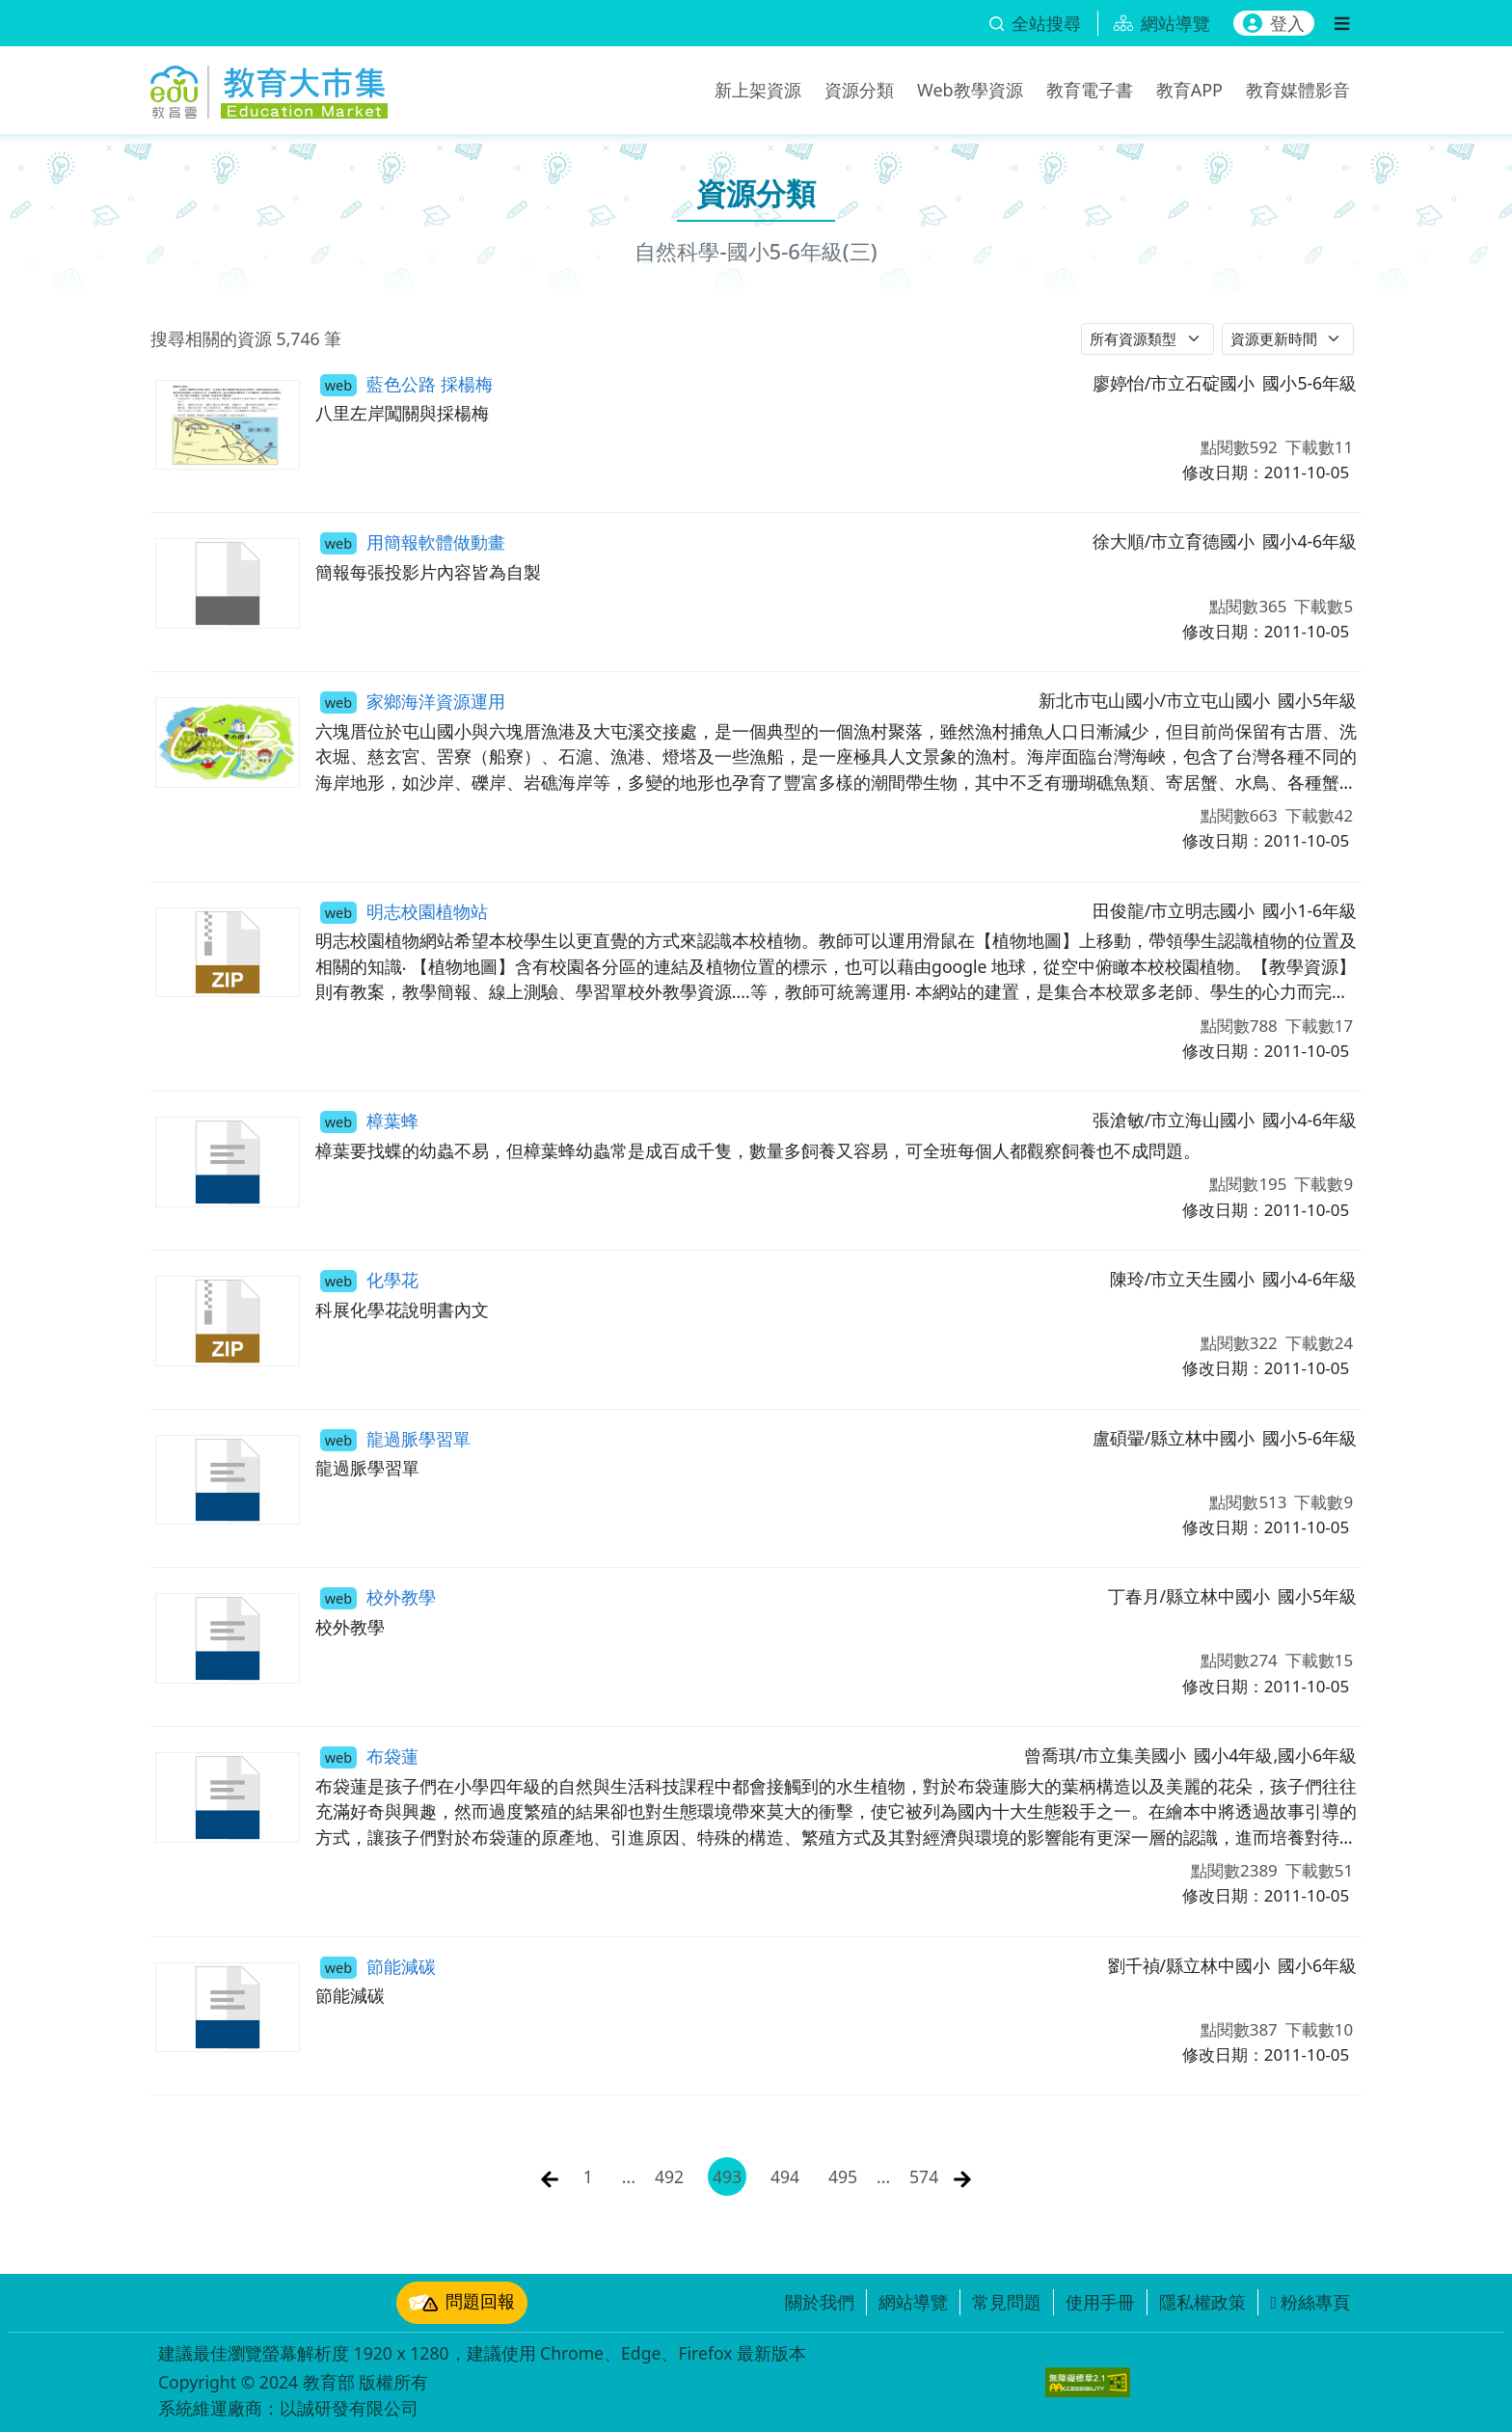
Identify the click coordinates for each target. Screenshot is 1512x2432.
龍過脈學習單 (395, 1438)
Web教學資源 (970, 89)
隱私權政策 (1202, 2301)
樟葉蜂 (369, 1120)
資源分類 (859, 89)
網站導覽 (913, 2301)
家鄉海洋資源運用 (412, 701)
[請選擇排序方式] (1288, 339)
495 (842, 2176)
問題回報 (462, 2302)
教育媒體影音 (1298, 89)
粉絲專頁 (1310, 2301)
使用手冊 (1100, 2301)
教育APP (1189, 89)
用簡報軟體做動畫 (412, 541)
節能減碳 (378, 1966)
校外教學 (378, 1596)
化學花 (369, 1279)
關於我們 (819, 2301)
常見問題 (1006, 2301)
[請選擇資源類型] (1147, 339)
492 (669, 2176)
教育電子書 (1089, 89)
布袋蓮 (369, 1756)
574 (923, 2176)
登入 (1274, 23)
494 (784, 2176)
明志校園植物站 (404, 911)
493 (727, 2176)
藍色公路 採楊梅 (406, 383)
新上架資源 (758, 89)
